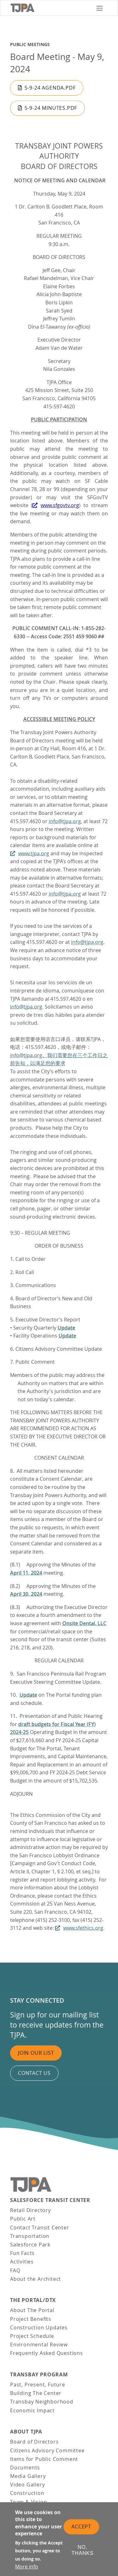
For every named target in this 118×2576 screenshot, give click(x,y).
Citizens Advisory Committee (47, 2450)
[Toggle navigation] (100, 8)
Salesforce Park (30, 2244)
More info (26, 2566)
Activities (22, 2261)
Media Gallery (28, 2476)
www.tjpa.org (33, 853)
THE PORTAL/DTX (33, 2300)
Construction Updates (39, 2327)
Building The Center (35, 2393)
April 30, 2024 (26, 1593)
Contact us (34, 2073)
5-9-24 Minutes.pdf (51, 107)
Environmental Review (39, 2344)
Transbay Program (39, 2375)
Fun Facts (22, 2253)
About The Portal (32, 2310)
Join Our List (36, 2052)
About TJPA (26, 2432)
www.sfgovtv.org (60, 505)
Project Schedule (32, 2336)
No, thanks (82, 2550)
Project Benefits (30, 2318)
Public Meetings (30, 44)
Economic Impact (32, 2410)
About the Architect (35, 2278)
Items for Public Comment (44, 2459)
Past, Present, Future (37, 2384)
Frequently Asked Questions (46, 2353)
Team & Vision (28, 2501)
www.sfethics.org (83, 1927)
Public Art (23, 2218)
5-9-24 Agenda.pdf (50, 87)
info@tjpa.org (65, 821)
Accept (81, 2526)
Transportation (29, 2236)
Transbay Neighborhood (41, 2401)
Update (28, 1694)
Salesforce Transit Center (50, 2200)
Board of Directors (34, 2441)
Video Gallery (27, 2484)
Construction (27, 2493)
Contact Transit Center (39, 2227)
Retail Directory (30, 2210)
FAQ (15, 2270)
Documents (25, 2467)
